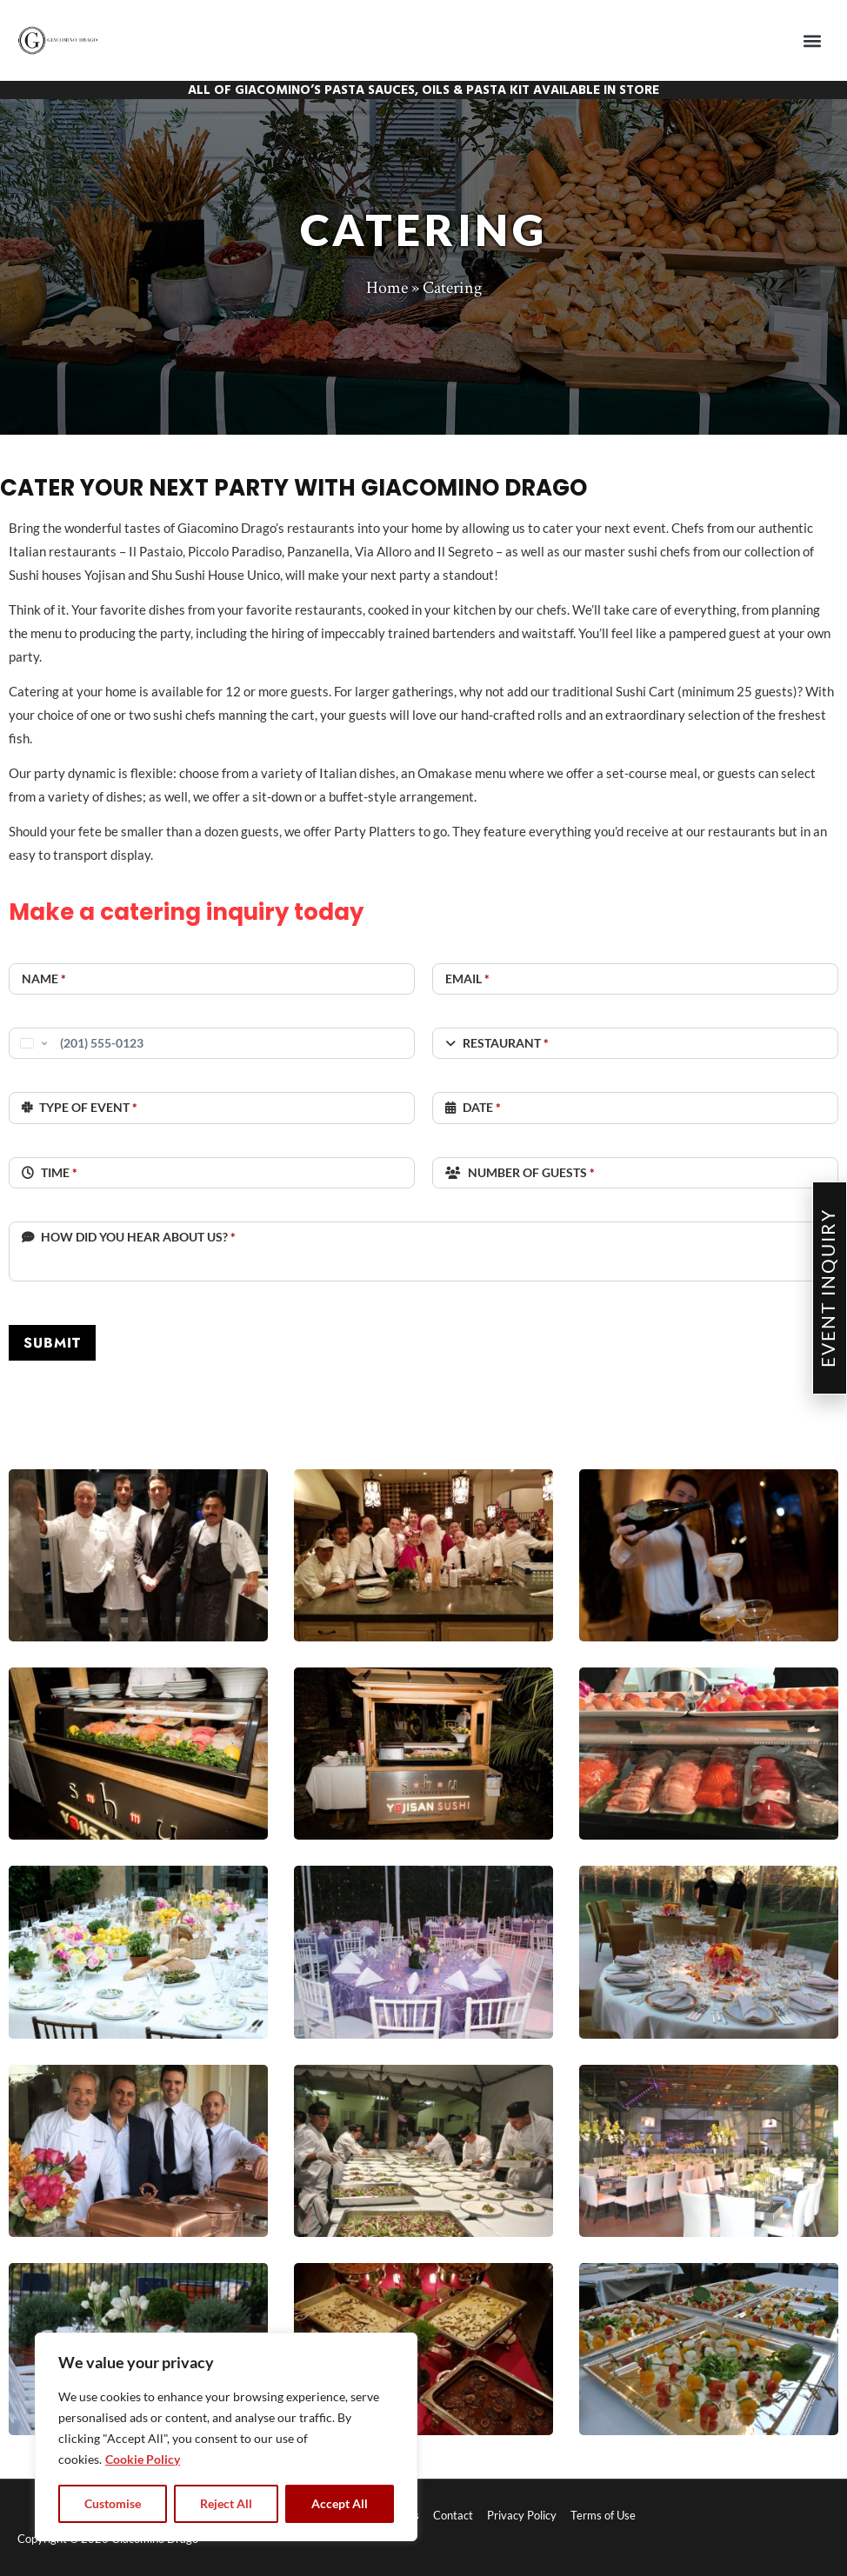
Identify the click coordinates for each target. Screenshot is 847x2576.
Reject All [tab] (226, 2503)
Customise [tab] (112, 2503)
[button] (812, 40)
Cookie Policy (142, 2459)
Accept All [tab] (339, 2503)
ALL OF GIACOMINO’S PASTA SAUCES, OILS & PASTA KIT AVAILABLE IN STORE (423, 90)
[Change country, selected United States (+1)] (32, 1043)
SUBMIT (52, 1343)
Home (387, 287)
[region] (226, 2437)
